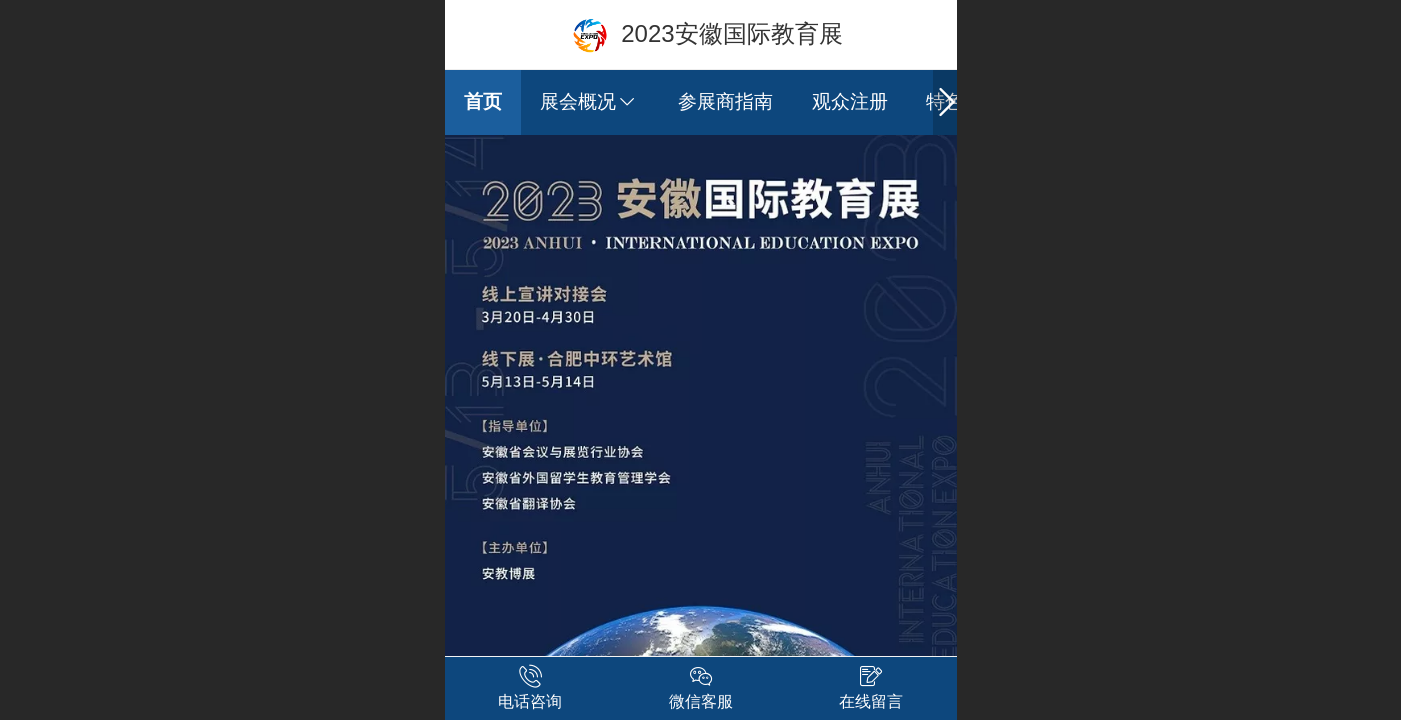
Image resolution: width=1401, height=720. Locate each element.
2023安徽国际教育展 (731, 33)
